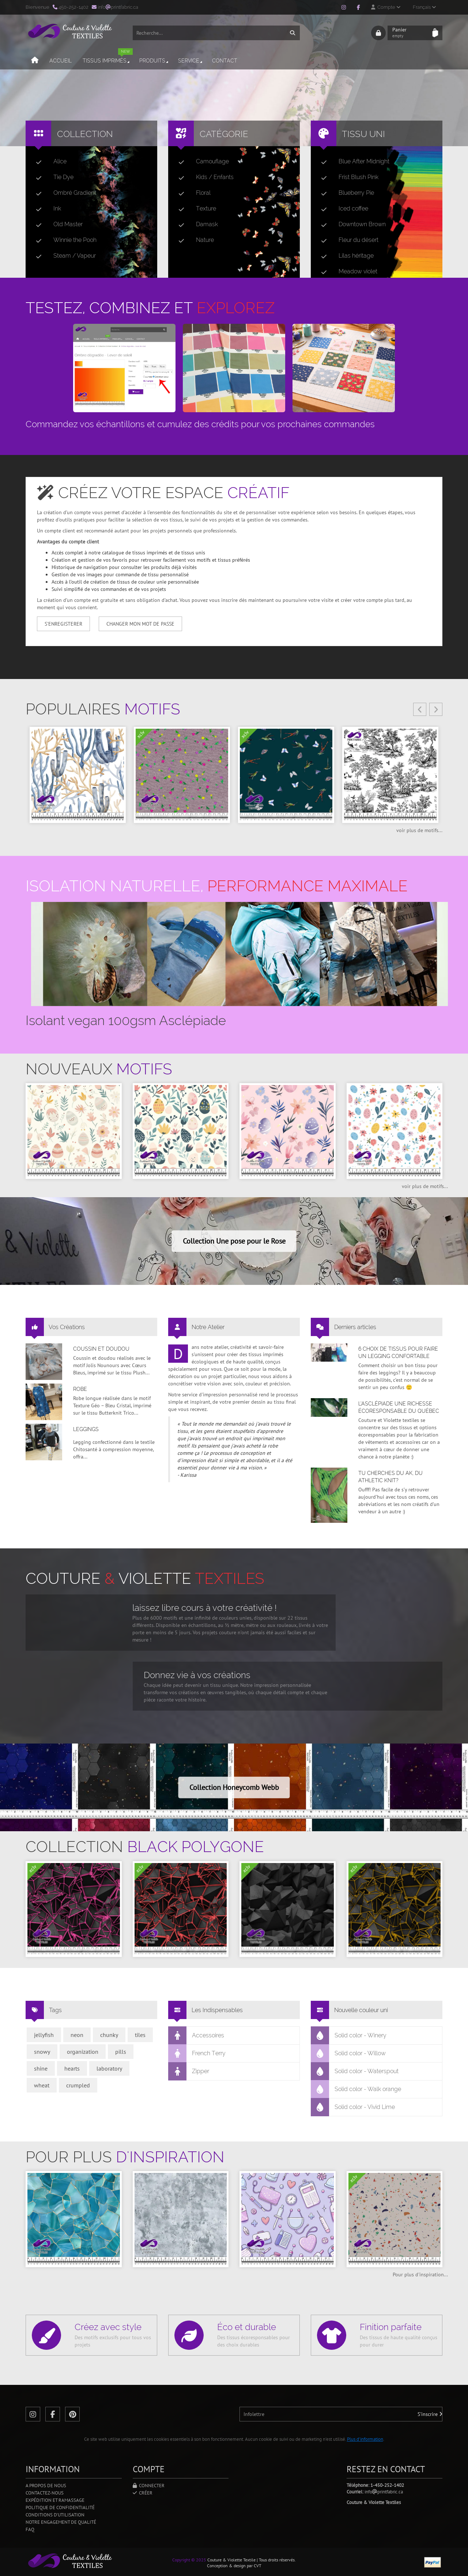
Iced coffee (341, 209)
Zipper (189, 2071)
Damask (195, 224)
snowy (42, 2051)
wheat (41, 2085)
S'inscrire (430, 2414)
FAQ (30, 2529)
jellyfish (44, 2034)
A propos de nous (46, 2485)
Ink (45, 209)
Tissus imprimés (108, 57)
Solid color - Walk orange (356, 2089)
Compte (385, 7)
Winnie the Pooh (63, 240)
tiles (140, 2034)
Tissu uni (363, 134)
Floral (192, 193)
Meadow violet (346, 271)
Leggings (86, 1429)
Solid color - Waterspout (355, 2071)
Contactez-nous (45, 2493)
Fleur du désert (346, 240)
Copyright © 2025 (189, 2559)
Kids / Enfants (203, 177)
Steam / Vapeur (63, 256)
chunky (109, 2034)
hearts (72, 2068)
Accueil (60, 61)
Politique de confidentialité (60, 2507)
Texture (194, 209)
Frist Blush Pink (346, 177)
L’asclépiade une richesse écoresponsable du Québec (398, 1407)
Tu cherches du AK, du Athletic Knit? (390, 1476)
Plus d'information (365, 2439)
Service (190, 61)
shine (41, 2068)
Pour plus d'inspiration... (420, 2274)
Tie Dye (51, 177)
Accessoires (196, 2035)
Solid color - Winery (348, 2035)
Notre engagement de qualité (61, 2522)
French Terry (197, 2053)
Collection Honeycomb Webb (234, 1787)
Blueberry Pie (344, 193)
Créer (142, 2493)
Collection (85, 134)
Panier (410, 32)
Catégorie (224, 134)
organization (82, 2051)
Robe (80, 1389)
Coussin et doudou (101, 1349)
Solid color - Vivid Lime (353, 2107)
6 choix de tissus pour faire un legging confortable (398, 1352)
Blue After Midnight (352, 161)
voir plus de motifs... (419, 830)
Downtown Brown (350, 224)
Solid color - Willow (348, 2053)
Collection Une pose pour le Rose (234, 1241)
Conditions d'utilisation (55, 2515)
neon (77, 2034)
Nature (193, 240)
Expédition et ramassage (55, 2500)
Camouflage (201, 161)
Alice (48, 161)
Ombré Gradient (63, 193)
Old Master (56, 224)
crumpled (78, 2085)
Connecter (149, 2485)
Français (424, 7)
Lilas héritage (344, 256)
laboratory (109, 2068)
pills (120, 2051)
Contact (224, 61)
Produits (154, 61)
